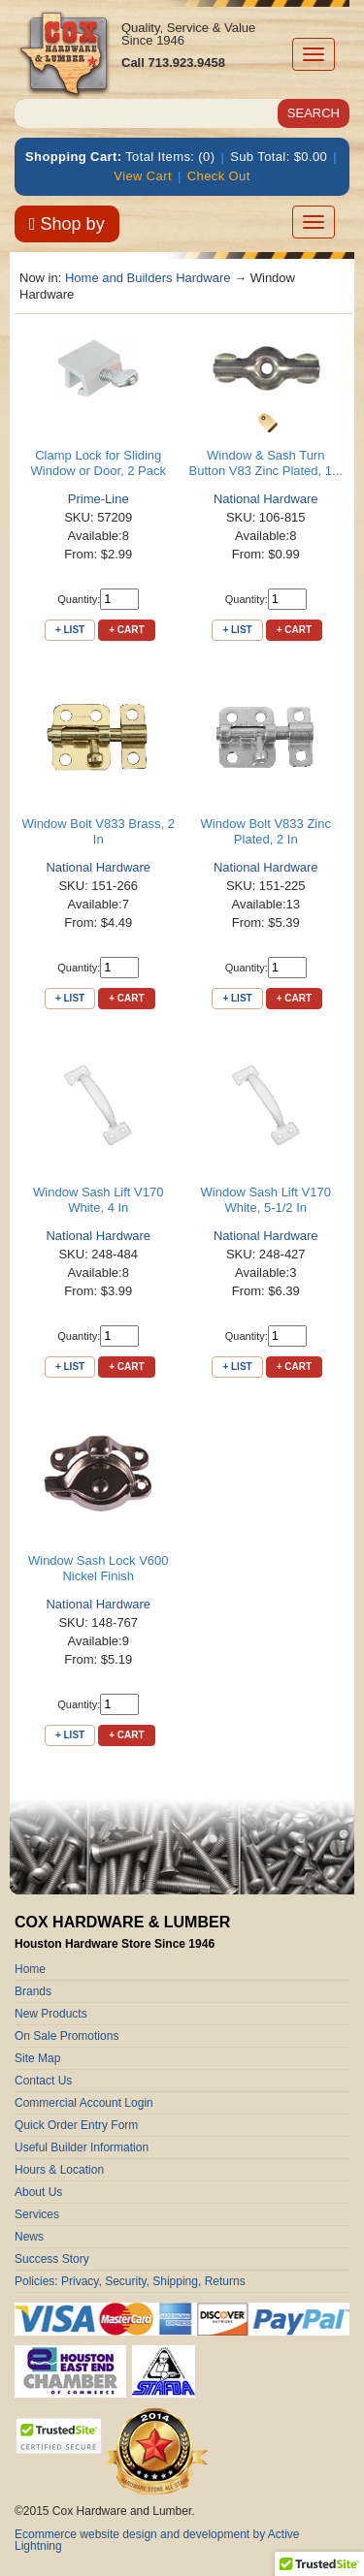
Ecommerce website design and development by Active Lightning (157, 2540)
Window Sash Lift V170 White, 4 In (98, 1200)
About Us (38, 2192)
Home (30, 1969)
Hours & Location (59, 2170)
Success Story (52, 2259)
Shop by (67, 224)
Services (37, 2214)
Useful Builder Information (82, 2147)
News (29, 2236)
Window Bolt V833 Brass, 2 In (98, 831)
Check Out (218, 176)
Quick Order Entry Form (76, 2125)
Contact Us (43, 2080)
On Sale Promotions (66, 2036)
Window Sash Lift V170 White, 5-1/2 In (266, 1200)
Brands (33, 1991)
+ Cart (126, 629)
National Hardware (266, 499)
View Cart (143, 176)
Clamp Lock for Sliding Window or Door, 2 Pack (98, 463)
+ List (69, 629)
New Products (51, 2013)
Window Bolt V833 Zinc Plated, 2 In (266, 831)
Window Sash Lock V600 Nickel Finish (98, 1568)
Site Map (37, 2058)
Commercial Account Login (84, 2103)
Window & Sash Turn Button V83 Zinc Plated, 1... (266, 463)
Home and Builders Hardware (148, 277)
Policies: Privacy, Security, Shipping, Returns (130, 2281)
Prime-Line (98, 499)
